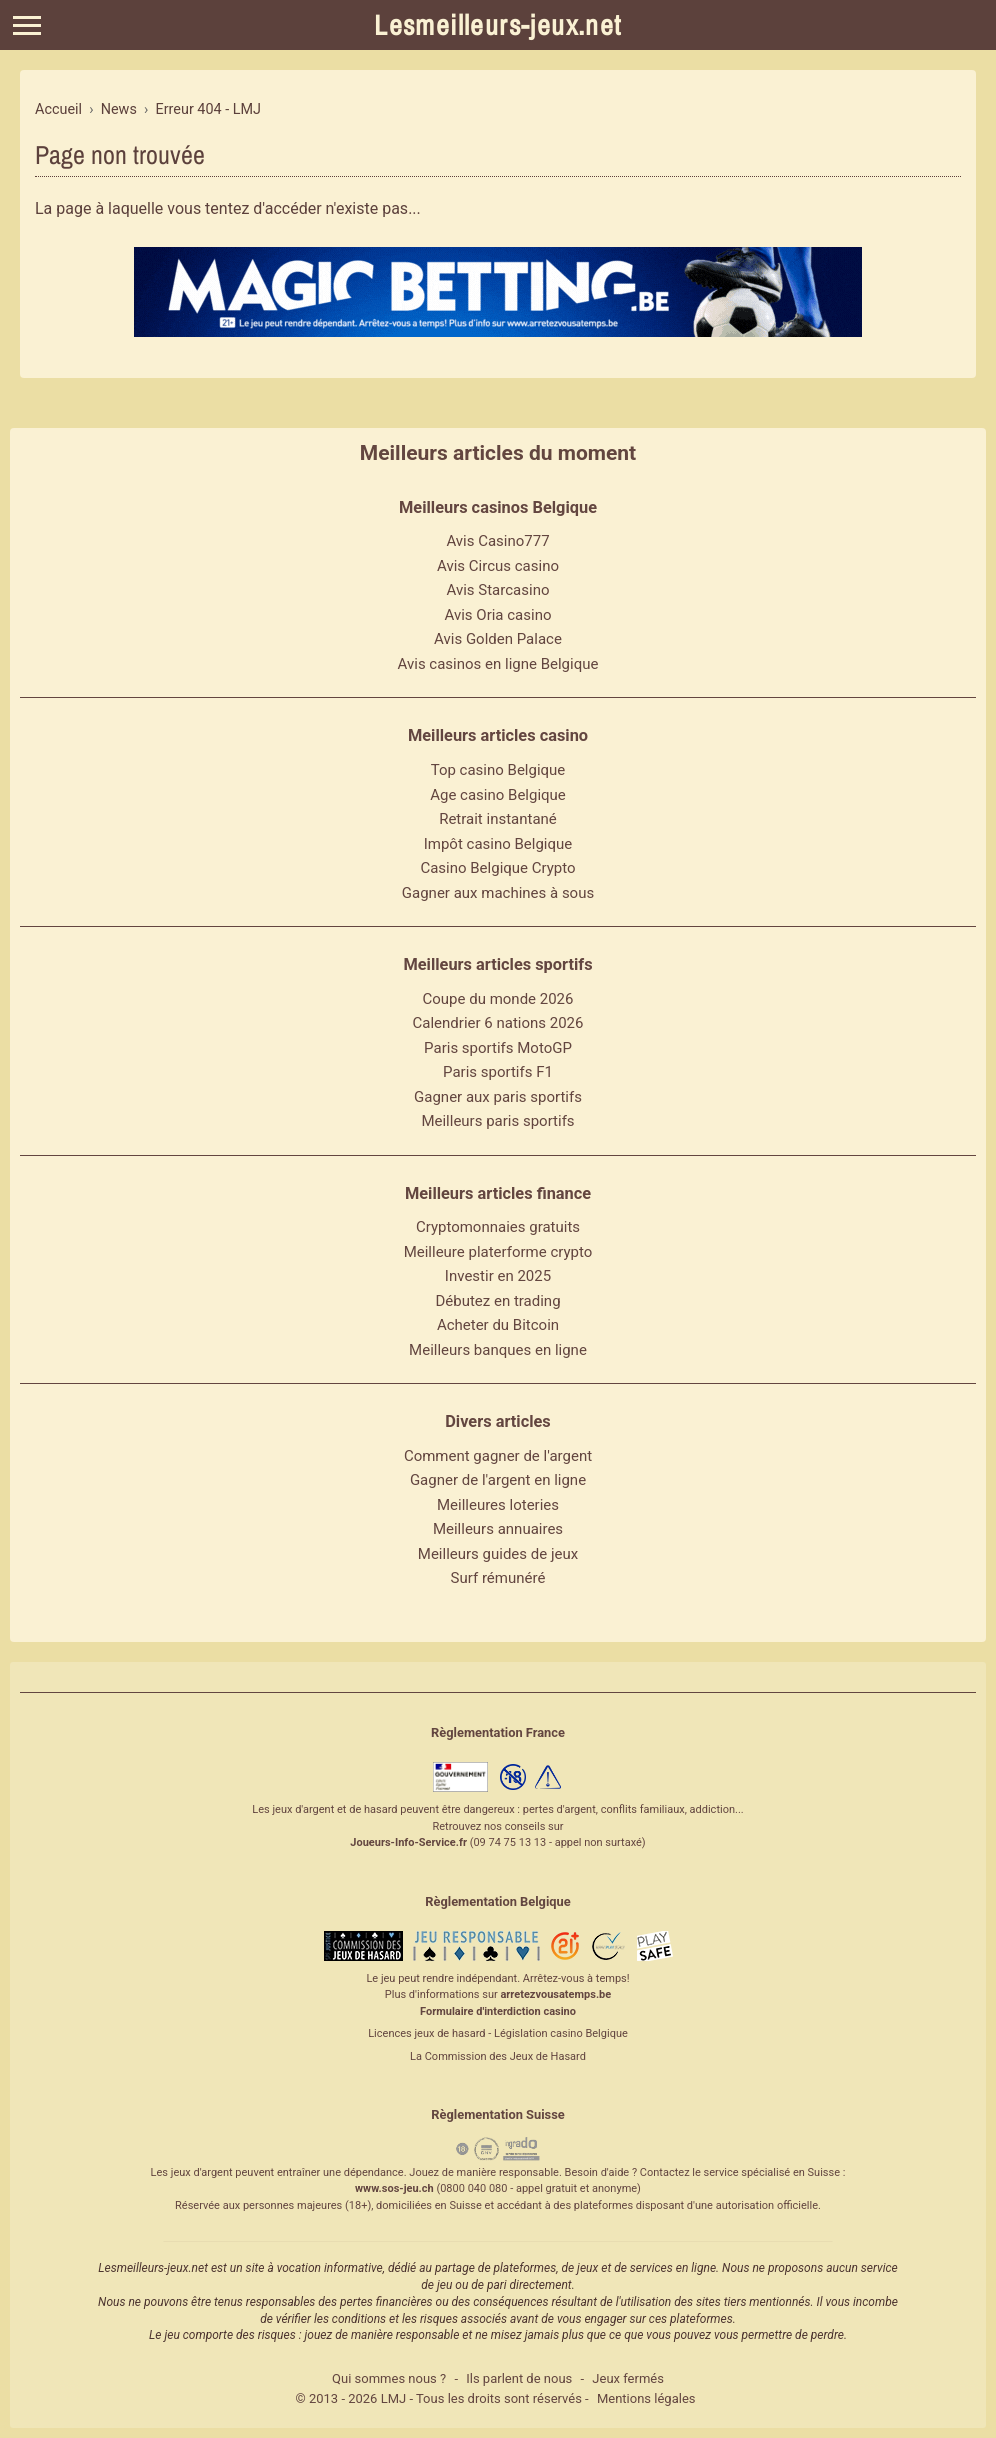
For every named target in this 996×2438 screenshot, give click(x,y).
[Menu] (27, 25)
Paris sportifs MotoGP (498, 1048)
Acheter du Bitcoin (498, 1325)
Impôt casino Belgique (498, 844)
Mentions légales (646, 2398)
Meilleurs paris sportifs (497, 1121)
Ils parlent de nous (519, 2378)
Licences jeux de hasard (426, 2033)
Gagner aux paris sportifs (498, 1097)
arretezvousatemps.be (555, 1994)
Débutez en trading (497, 1301)
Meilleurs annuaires (498, 1529)
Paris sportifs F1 (498, 1072)
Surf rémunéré (498, 1578)
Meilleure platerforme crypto (498, 1252)
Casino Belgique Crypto (497, 868)
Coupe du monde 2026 (498, 999)
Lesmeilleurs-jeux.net (497, 25)
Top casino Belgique (498, 770)
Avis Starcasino (498, 590)
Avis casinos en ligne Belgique (498, 664)
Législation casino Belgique (561, 2033)
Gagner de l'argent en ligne (498, 1480)
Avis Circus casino (498, 566)
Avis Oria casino (498, 615)
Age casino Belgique (498, 795)
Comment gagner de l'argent (498, 1456)
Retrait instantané (498, 819)
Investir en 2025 (498, 1276)
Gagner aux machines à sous (498, 893)
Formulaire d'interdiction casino (498, 2011)
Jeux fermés (628, 2378)
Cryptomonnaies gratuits (498, 1227)
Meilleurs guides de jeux (498, 1554)
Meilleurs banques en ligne (498, 1350)
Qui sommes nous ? (389, 2378)
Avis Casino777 (497, 541)
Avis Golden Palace (498, 639)
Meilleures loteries (498, 1505)
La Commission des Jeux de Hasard (498, 2056)
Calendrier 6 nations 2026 (498, 1023)
